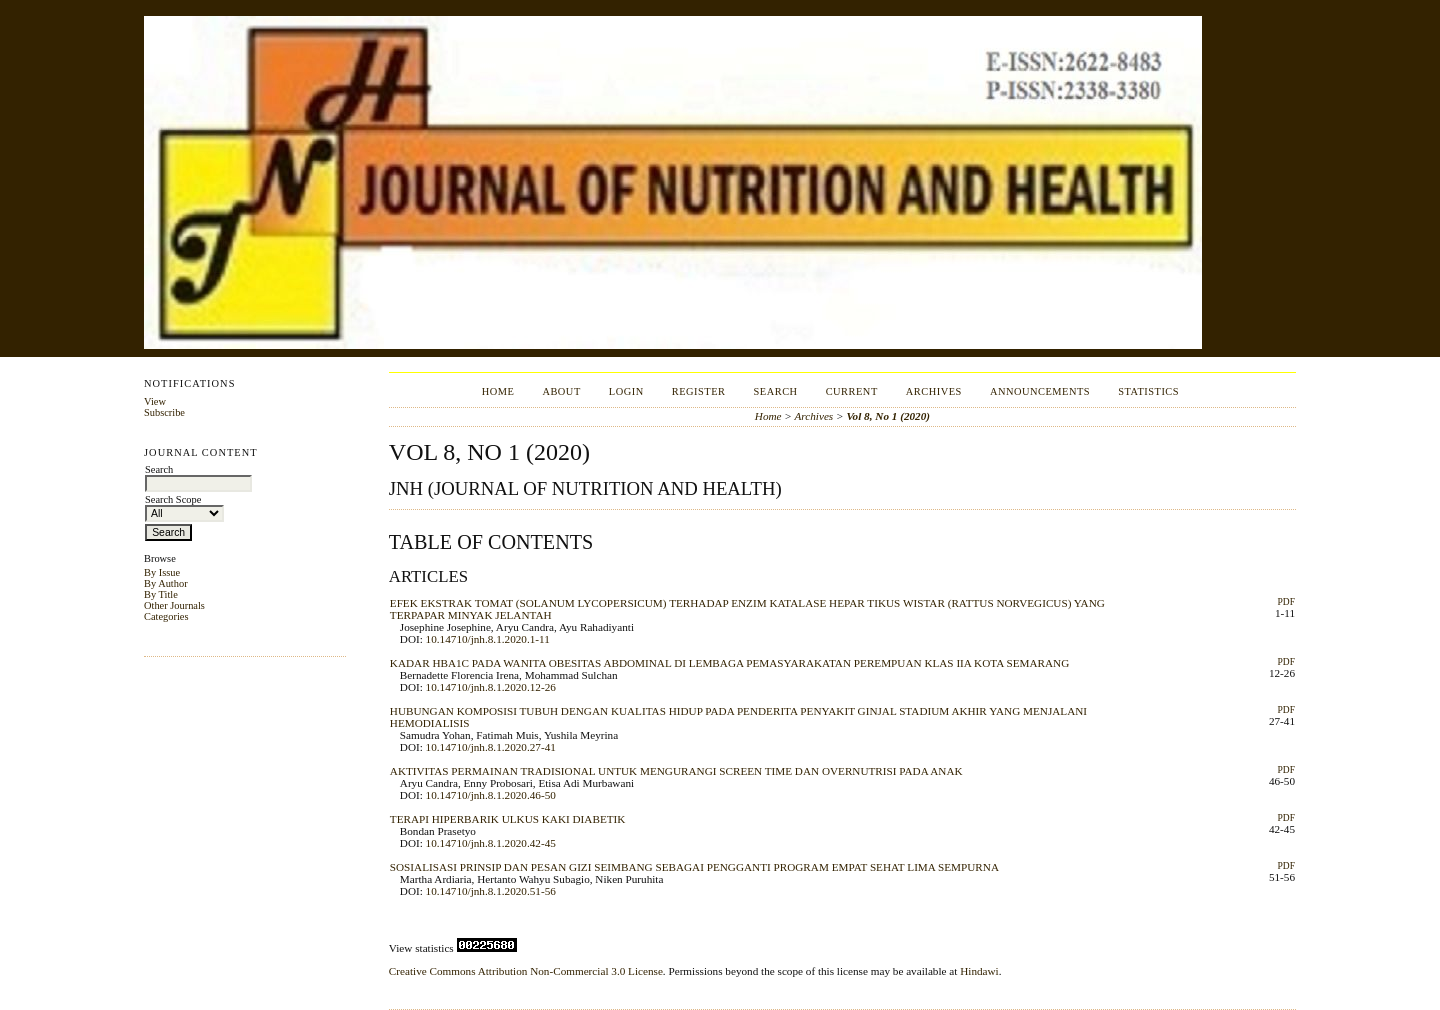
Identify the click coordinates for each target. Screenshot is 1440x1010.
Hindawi (979, 971)
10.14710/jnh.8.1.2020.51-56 (491, 891)
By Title (161, 594)
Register (699, 391)
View (155, 401)
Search (776, 391)
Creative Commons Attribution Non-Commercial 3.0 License (526, 971)
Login (626, 391)
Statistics (1148, 391)
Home (498, 391)
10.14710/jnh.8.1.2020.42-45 (491, 843)
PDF (1286, 602)
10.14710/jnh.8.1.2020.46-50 (491, 795)
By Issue (162, 572)
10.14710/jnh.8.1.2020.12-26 (491, 687)
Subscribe (164, 412)
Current (852, 391)
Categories (166, 616)
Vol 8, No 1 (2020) (888, 416)
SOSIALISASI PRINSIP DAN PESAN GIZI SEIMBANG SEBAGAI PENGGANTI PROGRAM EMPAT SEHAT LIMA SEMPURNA (694, 867)
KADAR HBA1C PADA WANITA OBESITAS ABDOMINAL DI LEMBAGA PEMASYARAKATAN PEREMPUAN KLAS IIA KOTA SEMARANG (729, 663)
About (561, 391)
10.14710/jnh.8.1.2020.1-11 (488, 639)
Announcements (1040, 391)
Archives (934, 391)
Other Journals (174, 605)
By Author (166, 583)
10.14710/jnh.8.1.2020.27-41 (491, 747)
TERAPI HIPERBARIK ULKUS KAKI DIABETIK (508, 819)
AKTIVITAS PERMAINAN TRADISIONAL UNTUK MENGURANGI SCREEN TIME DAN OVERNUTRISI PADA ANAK (676, 771)
